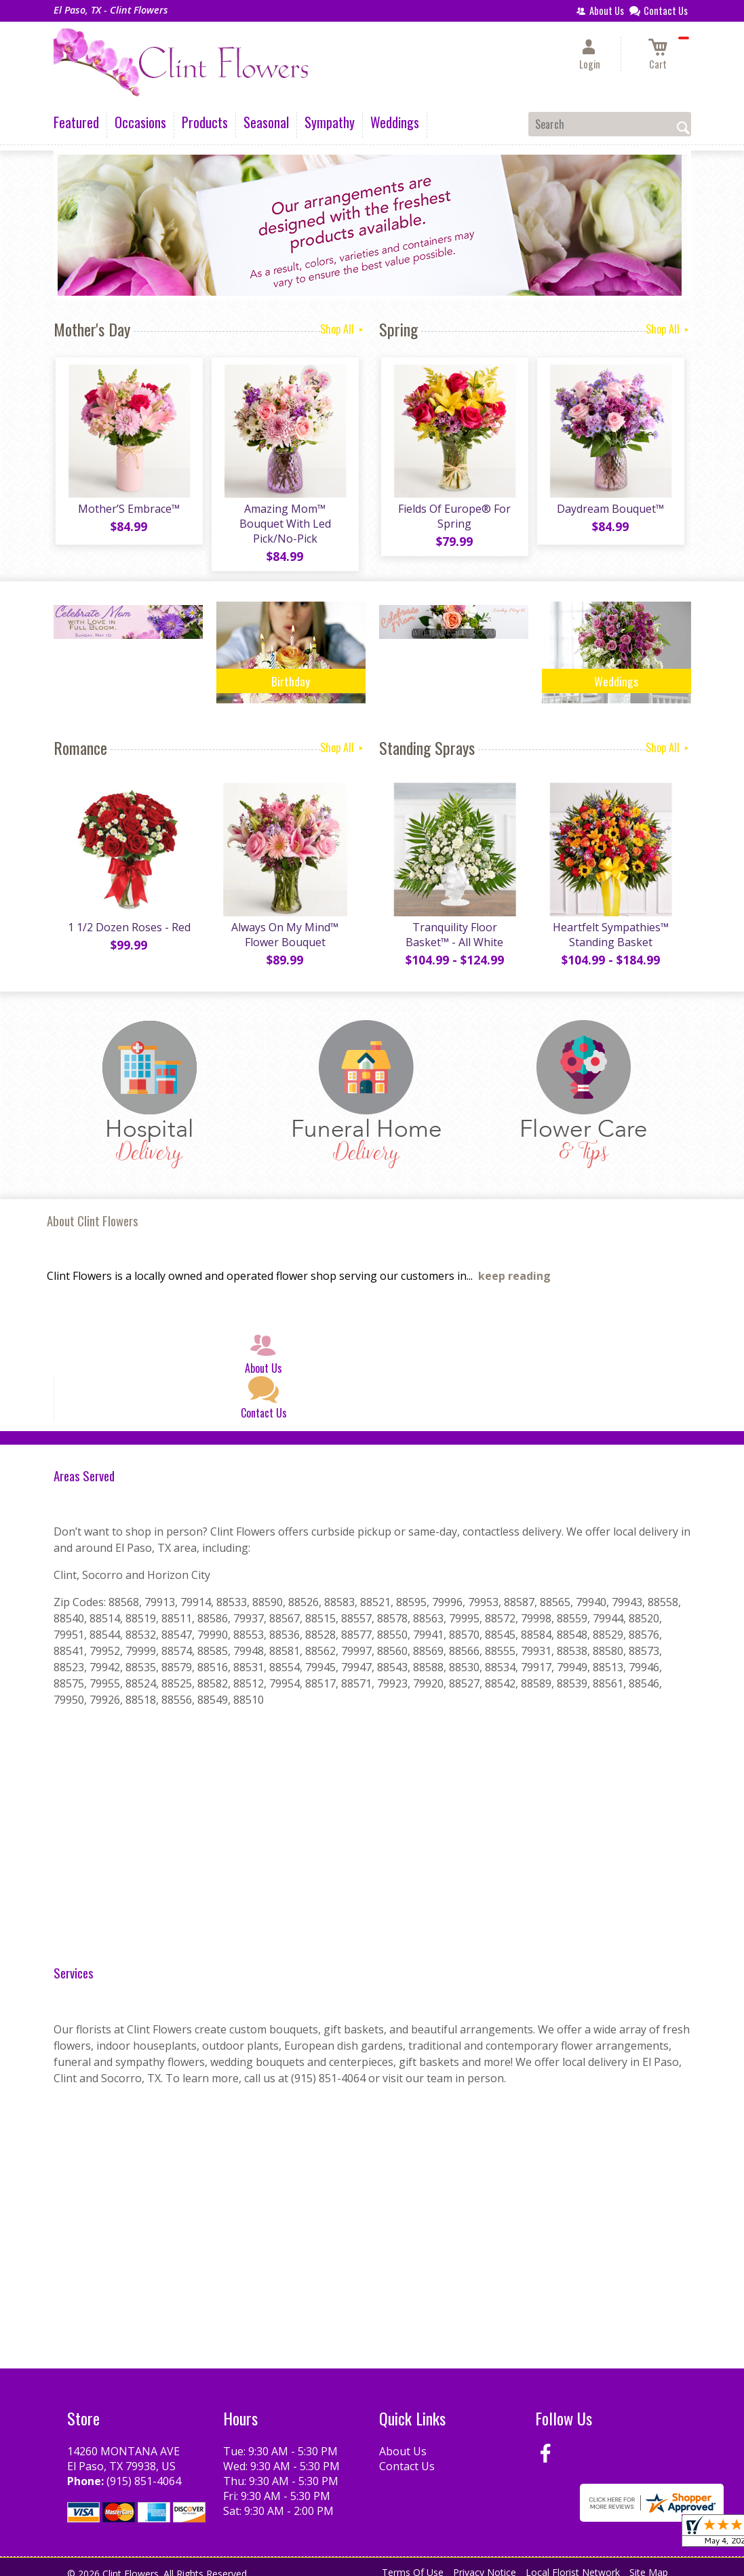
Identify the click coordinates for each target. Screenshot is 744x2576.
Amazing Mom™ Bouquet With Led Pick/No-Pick (284, 518)
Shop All (343, 329)
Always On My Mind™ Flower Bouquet (284, 924)
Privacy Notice (484, 2562)
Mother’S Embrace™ (128, 510)
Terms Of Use (413, 2562)
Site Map (648, 2562)
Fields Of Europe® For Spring (453, 518)
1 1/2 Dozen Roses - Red (127, 916)
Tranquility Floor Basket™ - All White (454, 924)
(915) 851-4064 (143, 2470)
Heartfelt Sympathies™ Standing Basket (609, 924)
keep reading (514, 1265)
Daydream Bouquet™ (609, 510)
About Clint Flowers (92, 1210)
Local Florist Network (573, 2562)
